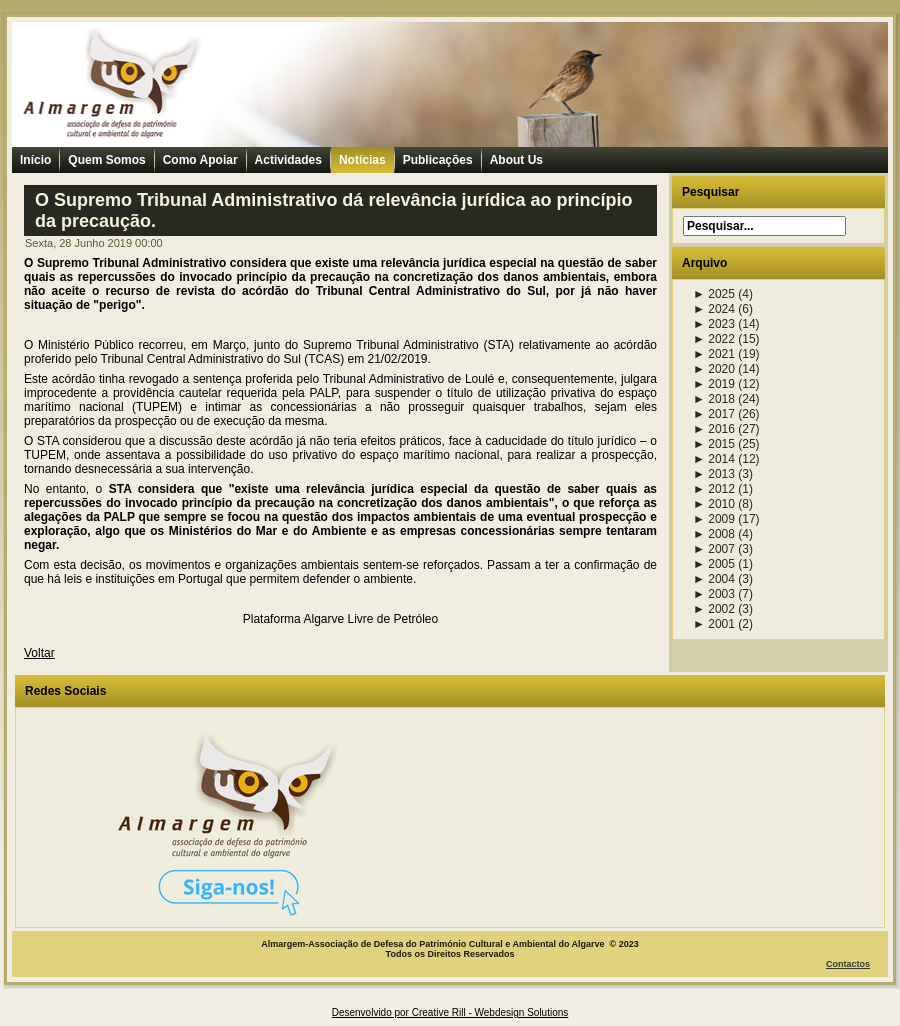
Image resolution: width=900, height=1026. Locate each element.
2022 (714, 339)
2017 (714, 414)
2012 (714, 489)
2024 (714, 309)
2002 (714, 609)
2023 (714, 324)
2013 (714, 474)
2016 (714, 429)
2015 (714, 444)
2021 (714, 354)
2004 (714, 579)
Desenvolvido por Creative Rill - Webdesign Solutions (450, 1012)
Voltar (39, 653)
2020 (714, 369)
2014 (714, 459)
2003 (714, 594)
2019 (714, 384)
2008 (714, 534)
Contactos (848, 964)
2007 (714, 549)
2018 (714, 399)
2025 (714, 294)
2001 (714, 624)
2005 (714, 564)
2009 (714, 519)
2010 (714, 504)
